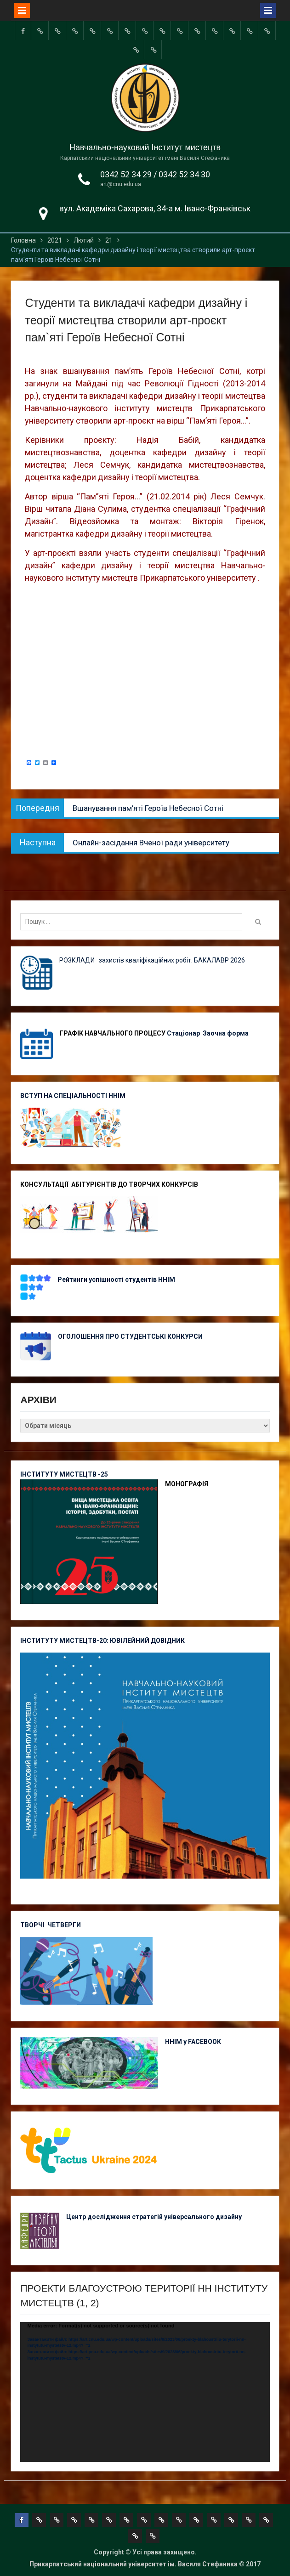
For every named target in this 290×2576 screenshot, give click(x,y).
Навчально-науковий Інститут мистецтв (145, 147)
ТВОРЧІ (33, 1925)
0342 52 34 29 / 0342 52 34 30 (155, 174)
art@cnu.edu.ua (120, 184)
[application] (144, 2392)
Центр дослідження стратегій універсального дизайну (154, 2216)
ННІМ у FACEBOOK (193, 2041)
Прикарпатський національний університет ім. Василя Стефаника (133, 2564)
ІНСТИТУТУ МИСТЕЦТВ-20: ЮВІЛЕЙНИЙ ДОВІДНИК (102, 1640)
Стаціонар (184, 1033)
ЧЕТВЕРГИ (64, 1925)
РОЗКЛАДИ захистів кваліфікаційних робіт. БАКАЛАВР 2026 (152, 960)
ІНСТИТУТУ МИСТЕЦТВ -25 (64, 1474)
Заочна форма (226, 1033)
